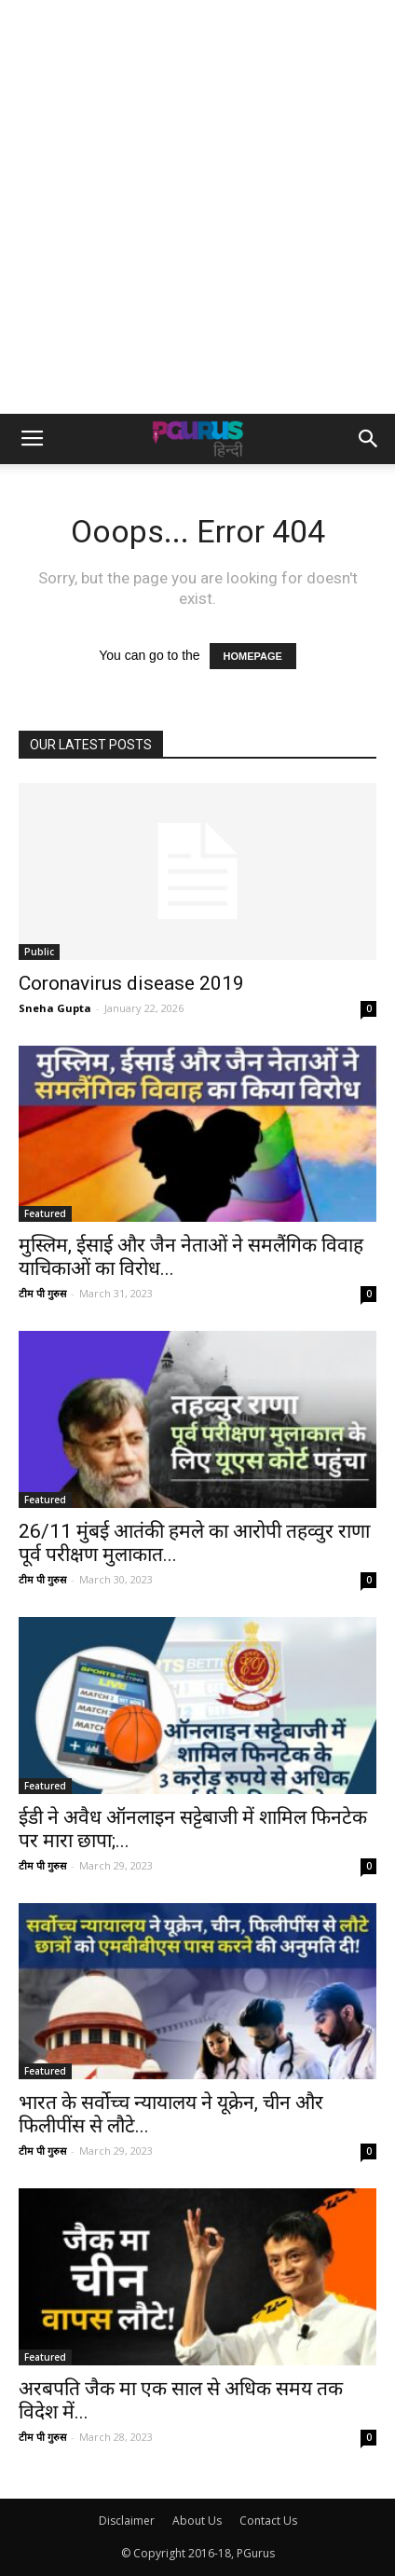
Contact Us (268, 2520)
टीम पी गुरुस (42, 1293)
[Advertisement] (197, 206)
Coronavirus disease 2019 (131, 983)
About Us (197, 2520)
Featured (45, 1213)
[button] (369, 439)
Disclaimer (127, 2520)
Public (39, 951)
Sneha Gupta (55, 1008)
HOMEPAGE (253, 656)
